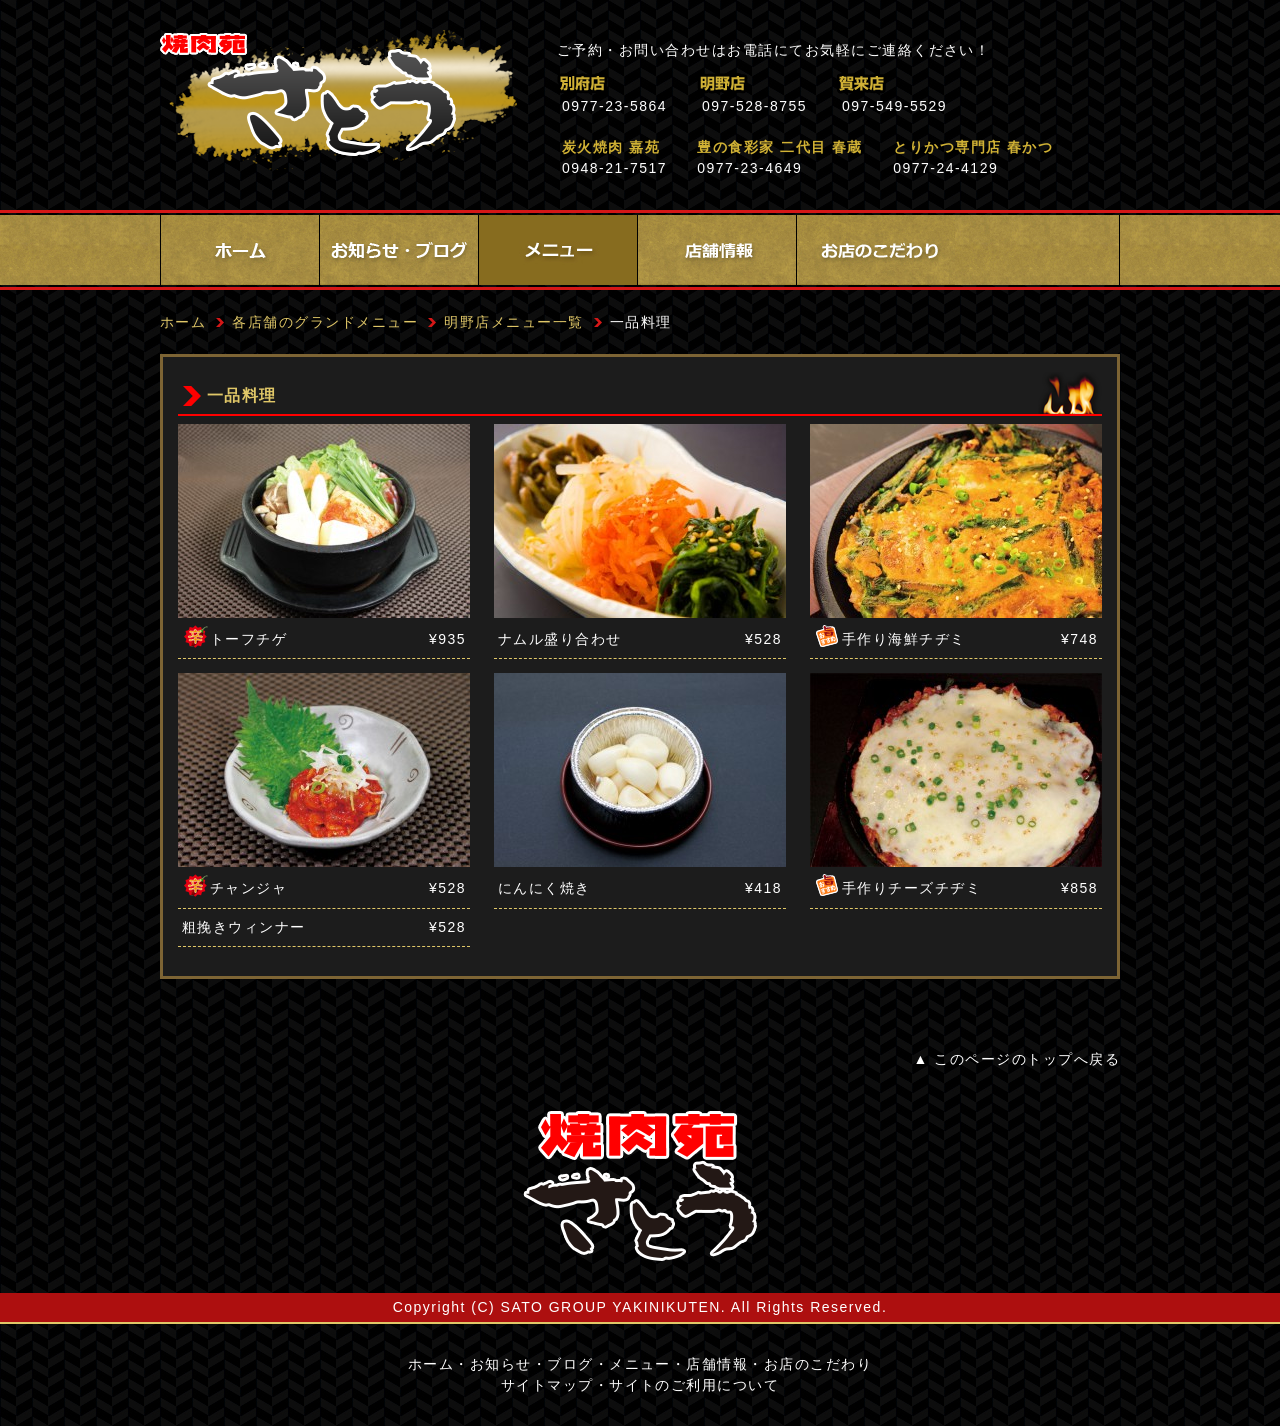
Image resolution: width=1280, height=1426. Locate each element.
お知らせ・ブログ (399, 250)
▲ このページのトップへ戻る (1017, 1059)
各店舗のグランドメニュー (325, 322)
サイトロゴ (640, 1186)
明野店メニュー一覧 (513, 322)
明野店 (809, 83)
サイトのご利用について (694, 1385)
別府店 (669, 83)
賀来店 (949, 83)
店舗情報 (717, 250)
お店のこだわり (876, 250)
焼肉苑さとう (338, 100)
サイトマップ (547, 1385)
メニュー (558, 250)
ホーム (240, 250)
